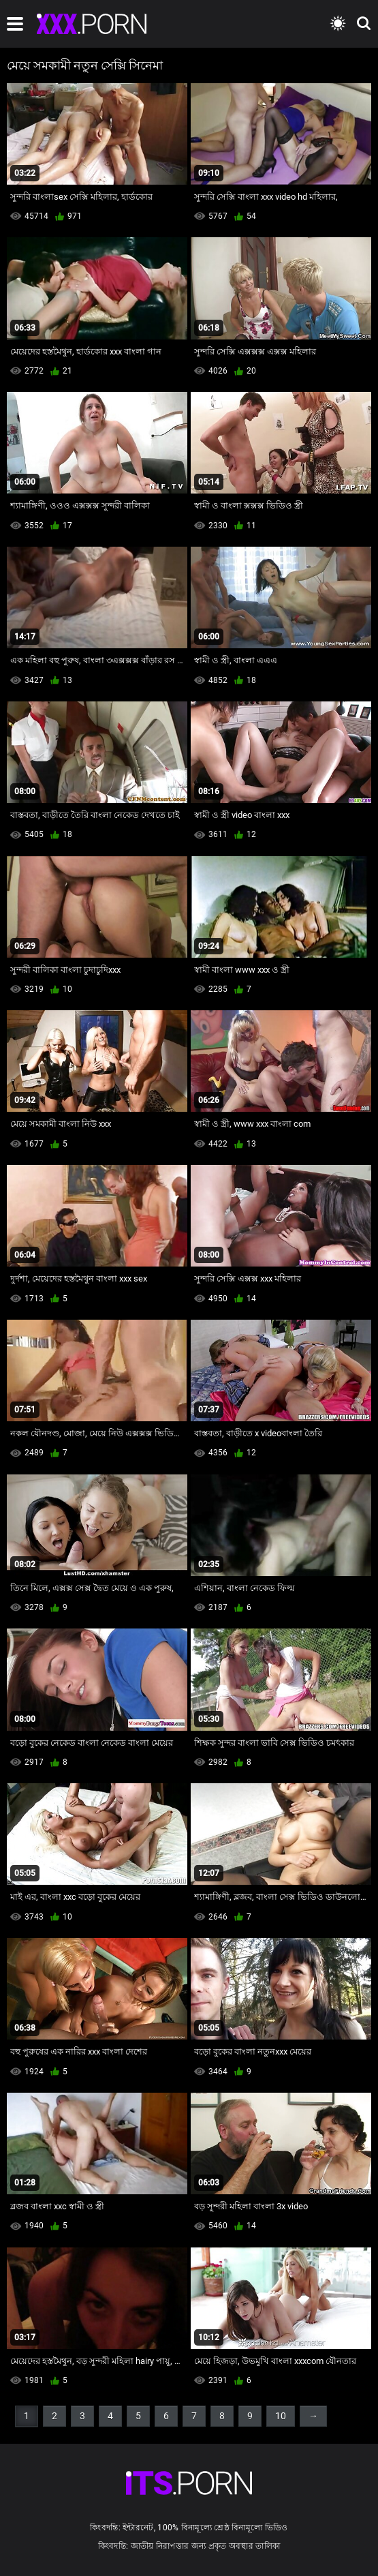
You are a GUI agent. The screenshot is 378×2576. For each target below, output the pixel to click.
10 (280, 2415)
